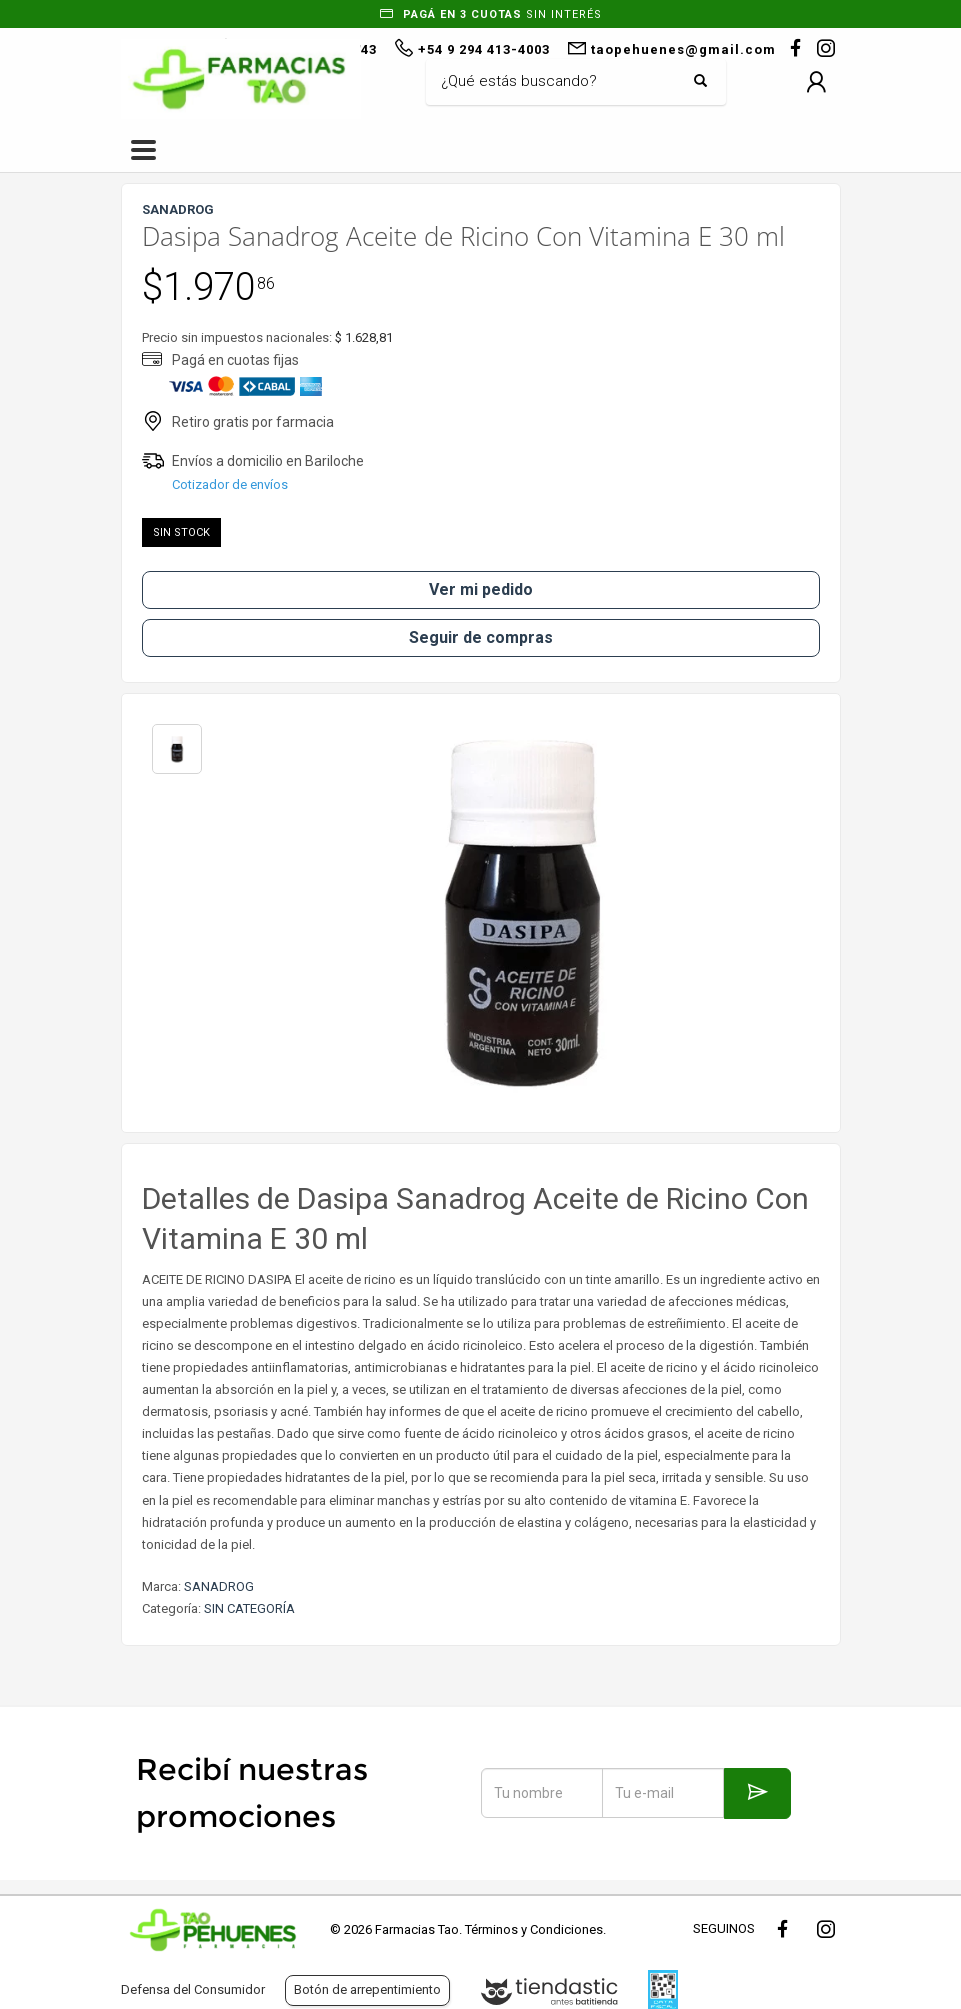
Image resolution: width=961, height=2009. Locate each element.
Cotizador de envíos (230, 484)
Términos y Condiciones (534, 1929)
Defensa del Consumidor (193, 1989)
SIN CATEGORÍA (249, 1608)
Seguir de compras (481, 637)
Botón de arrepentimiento (367, 1989)
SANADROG (219, 1586)
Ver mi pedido (481, 589)
